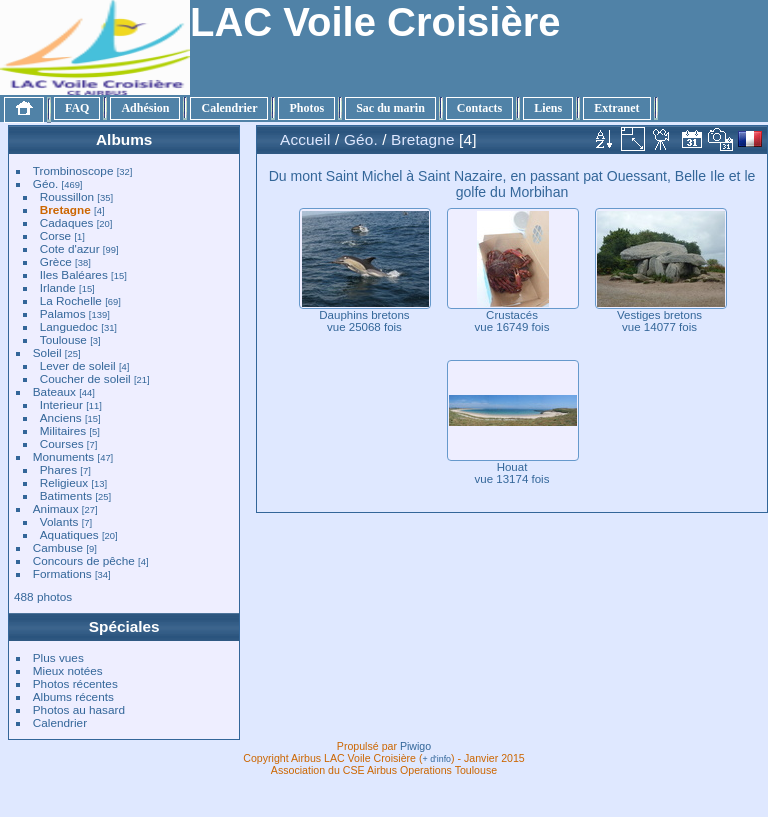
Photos (306, 108)
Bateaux (54, 391)
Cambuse (58, 547)
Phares (58, 469)
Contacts (479, 108)
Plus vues (58, 657)
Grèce (56, 261)
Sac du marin (390, 108)
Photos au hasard (79, 709)
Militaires (63, 430)
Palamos (63, 313)
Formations (62, 573)
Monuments (63, 456)
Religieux (64, 482)
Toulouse (63, 339)
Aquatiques (69, 534)
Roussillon (67, 196)
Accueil (305, 139)
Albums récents (73, 696)
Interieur (61, 404)
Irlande (58, 287)
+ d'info (437, 759)
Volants (59, 521)
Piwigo (415, 746)
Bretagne (65, 209)
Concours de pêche (84, 560)
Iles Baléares (74, 274)
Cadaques (67, 222)
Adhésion (145, 108)
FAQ (77, 108)
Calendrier (229, 108)
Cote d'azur (70, 248)
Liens (548, 108)
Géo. (46, 183)
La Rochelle (71, 300)
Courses (62, 443)
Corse (55, 235)
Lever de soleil (78, 365)
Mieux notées (68, 670)
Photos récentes (75, 683)
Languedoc (69, 326)
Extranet (616, 108)
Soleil (47, 352)
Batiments (66, 495)
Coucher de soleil (85, 378)
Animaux (56, 508)
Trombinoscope (73, 170)
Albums (124, 139)
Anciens (61, 417)
